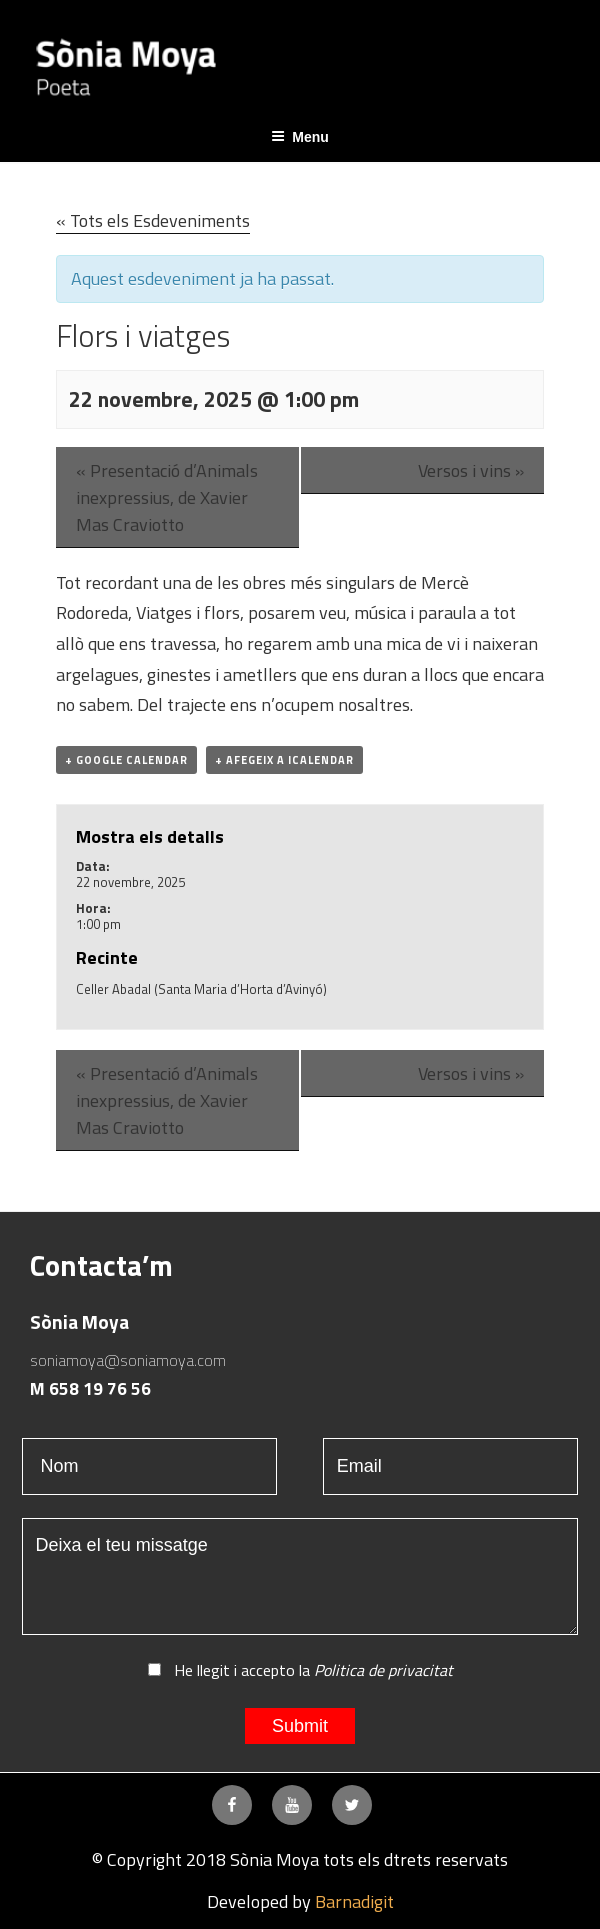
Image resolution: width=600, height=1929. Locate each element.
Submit (300, 1726)
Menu (300, 137)
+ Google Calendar (126, 760)
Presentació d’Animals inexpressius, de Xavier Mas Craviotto (167, 497)
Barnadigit (354, 1901)
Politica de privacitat (383, 1670)
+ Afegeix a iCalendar (284, 760)
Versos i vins (471, 470)
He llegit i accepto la (300, 1670)
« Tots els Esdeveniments (153, 220)
